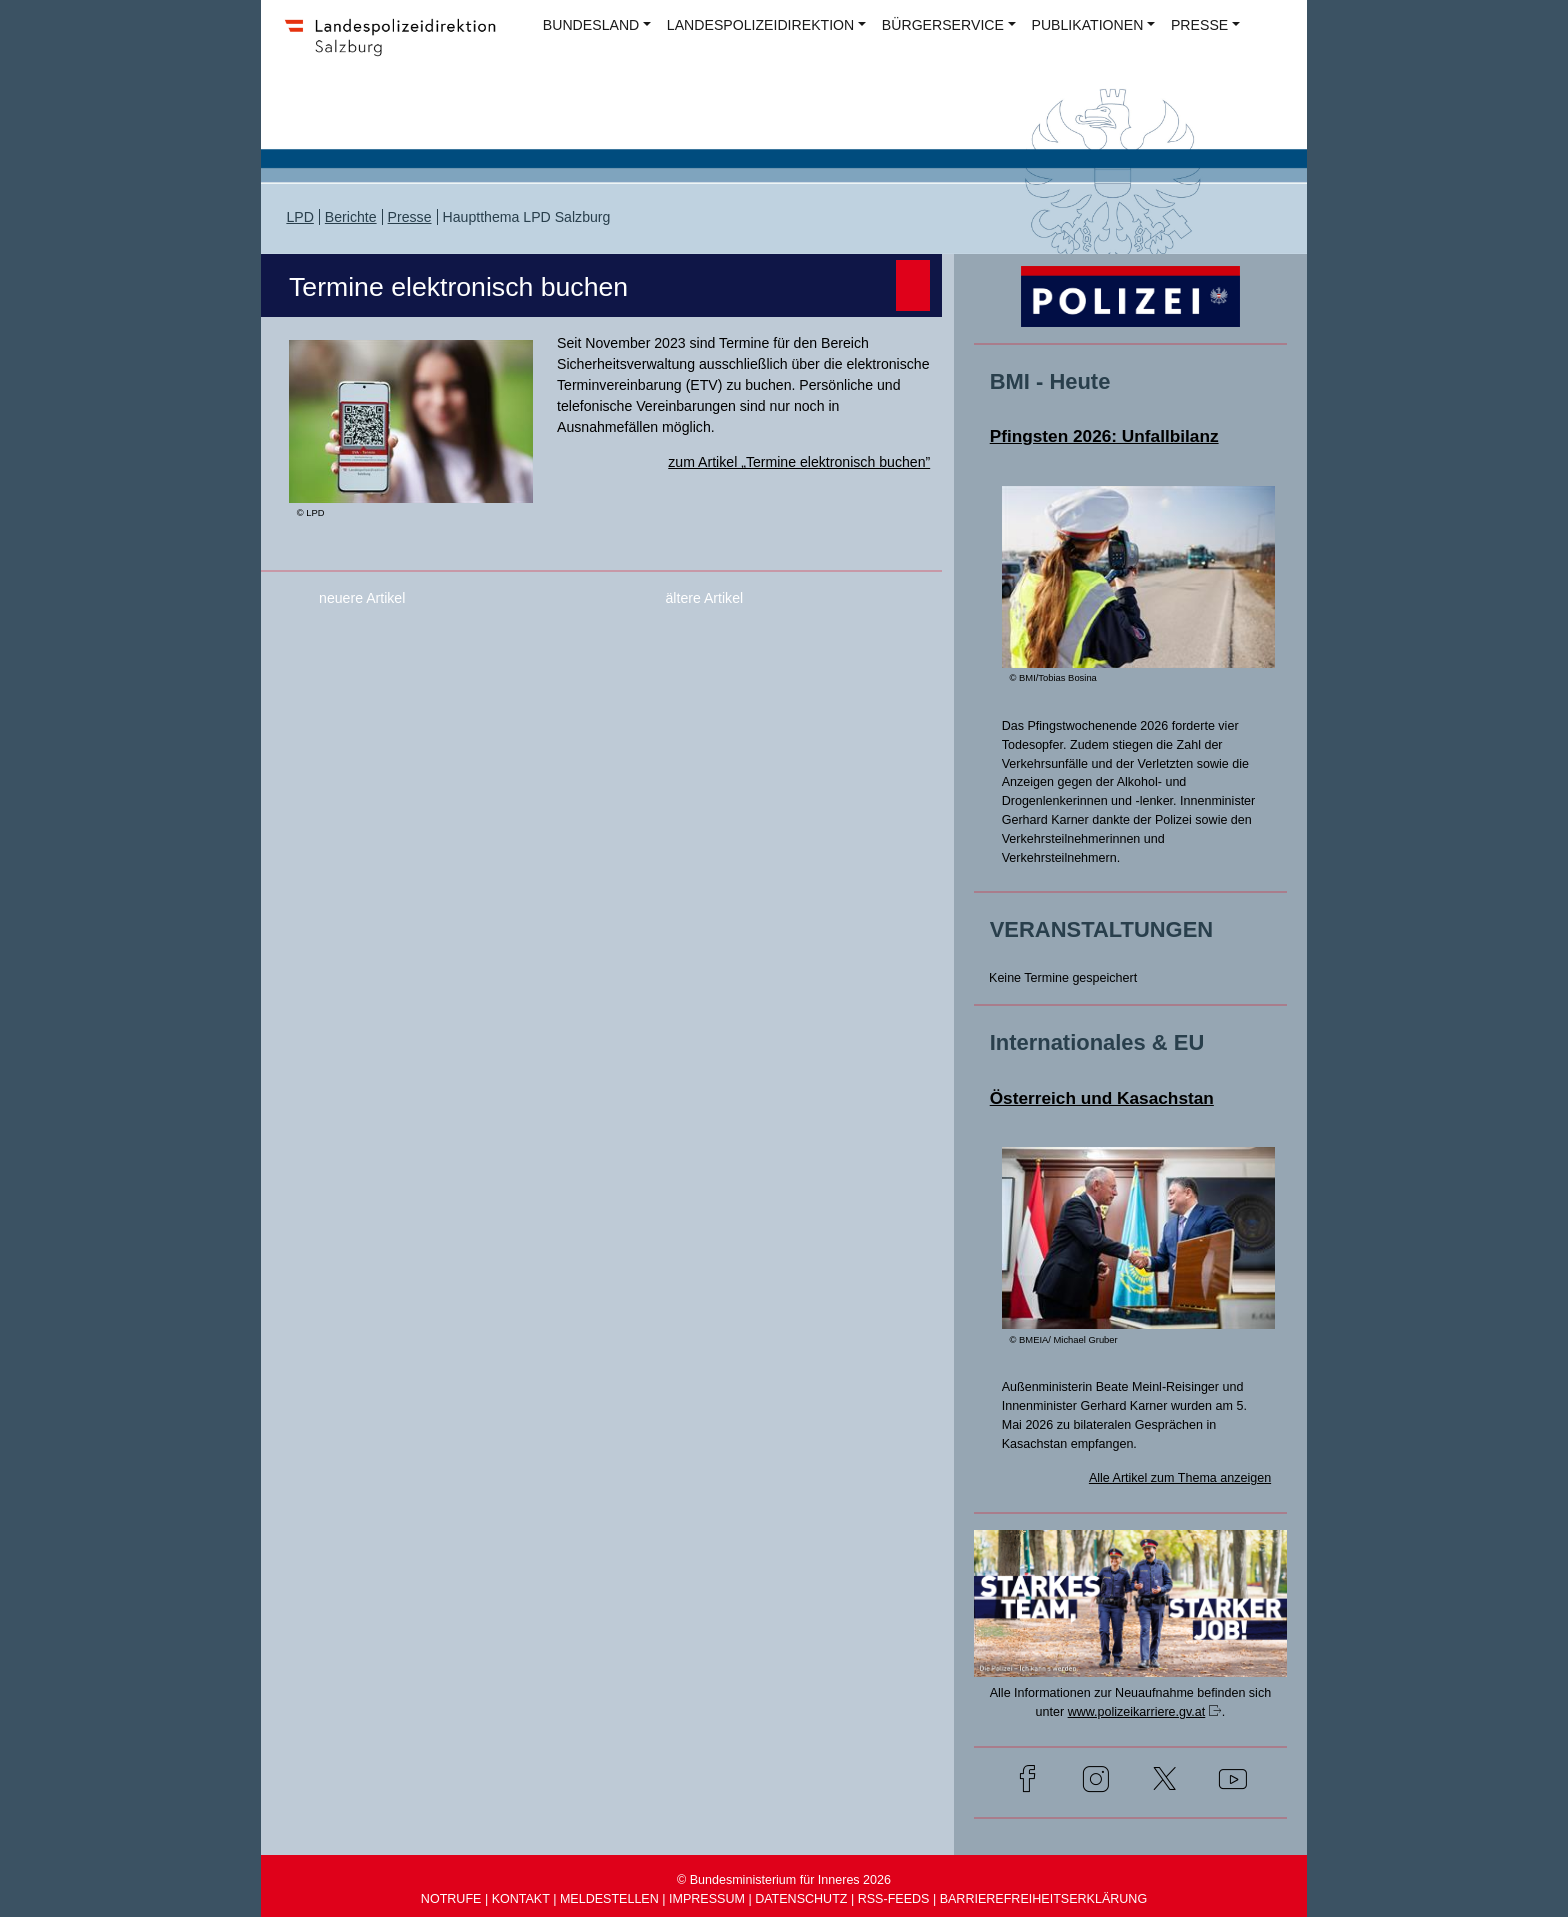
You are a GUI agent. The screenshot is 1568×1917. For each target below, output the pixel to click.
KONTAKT (521, 1899)
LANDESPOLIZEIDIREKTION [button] (760, 25)
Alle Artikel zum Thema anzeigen (1180, 1478)
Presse (410, 217)
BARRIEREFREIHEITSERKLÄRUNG (1044, 1899)
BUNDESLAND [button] (591, 25)
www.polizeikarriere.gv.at (1137, 1712)
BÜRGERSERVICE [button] (943, 25)
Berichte (351, 217)
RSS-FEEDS (894, 1899)
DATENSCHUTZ (801, 1899)
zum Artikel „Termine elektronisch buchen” (799, 462)
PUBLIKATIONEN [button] (1088, 25)
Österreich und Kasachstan (1102, 1098)
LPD (299, 217)
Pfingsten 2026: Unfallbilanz (1104, 436)
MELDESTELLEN (609, 1899)
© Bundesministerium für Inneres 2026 (784, 1880)
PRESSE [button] (1199, 25)
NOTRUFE (451, 1899)
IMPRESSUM (707, 1899)
